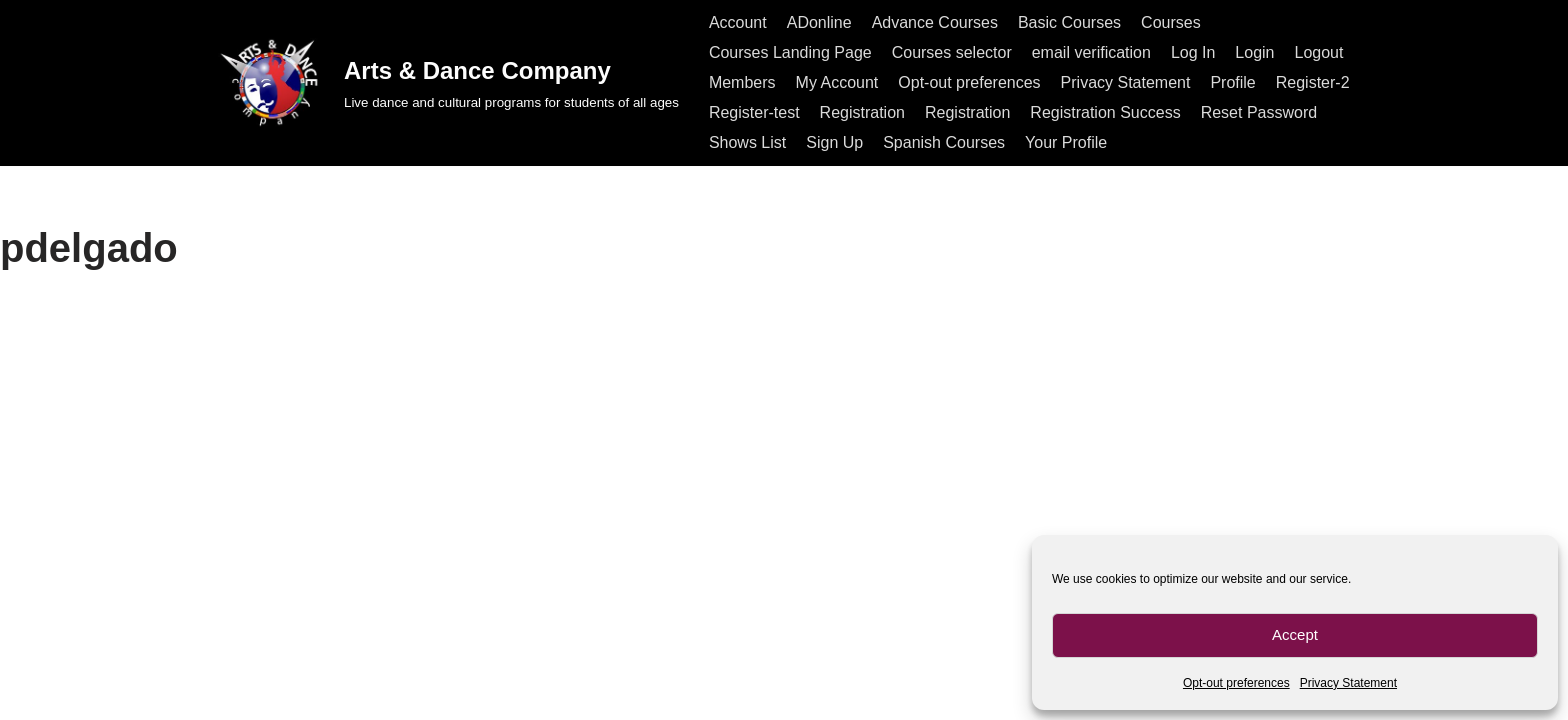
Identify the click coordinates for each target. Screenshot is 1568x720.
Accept (1295, 634)
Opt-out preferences (1236, 683)
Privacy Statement (1348, 683)
